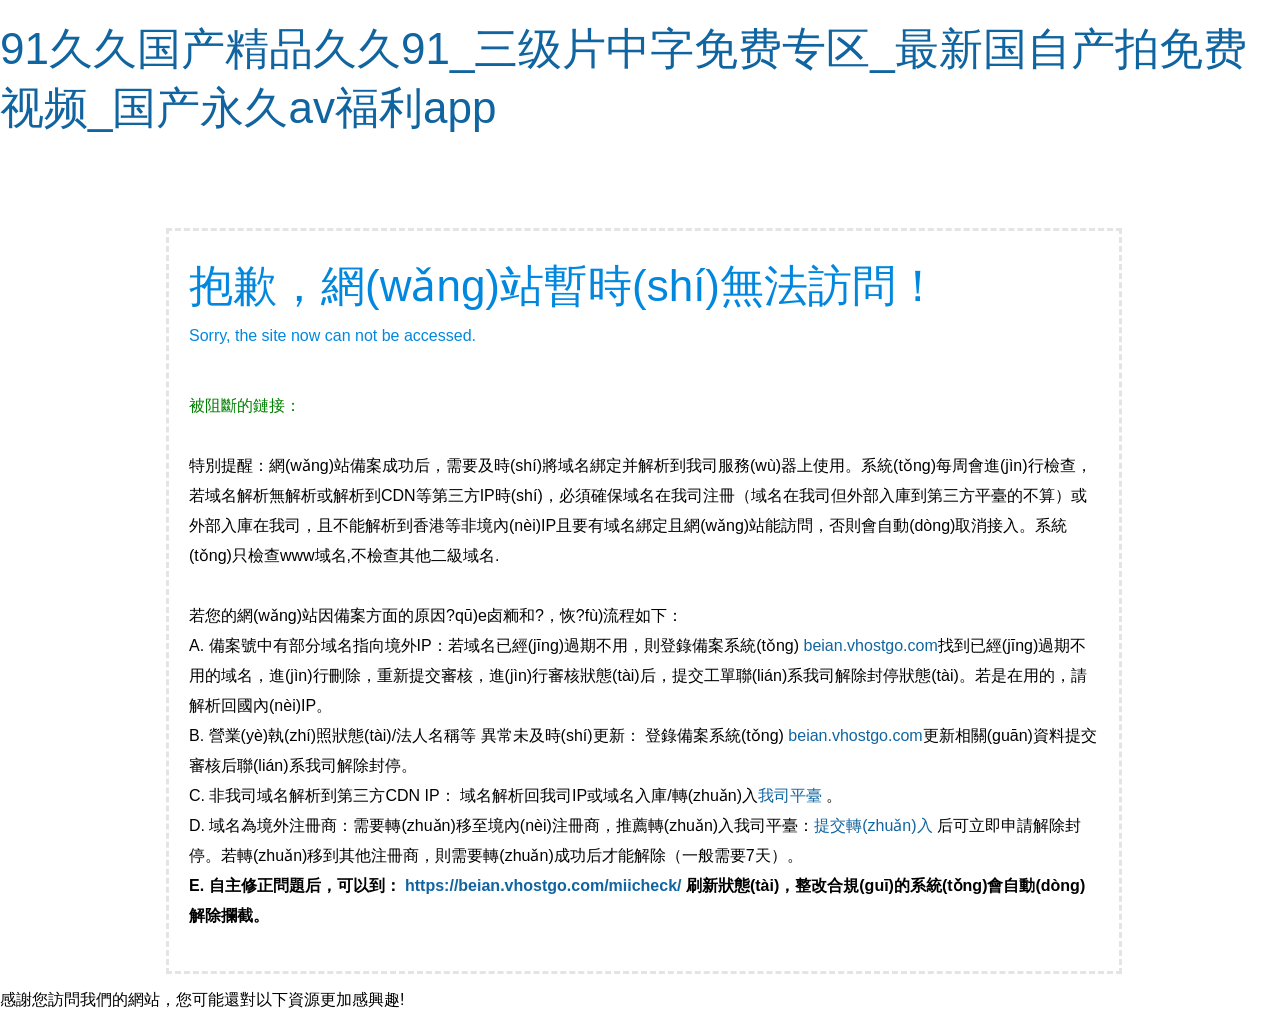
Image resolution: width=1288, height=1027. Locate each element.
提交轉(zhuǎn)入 (873, 825)
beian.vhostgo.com (870, 645)
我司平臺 (792, 795)
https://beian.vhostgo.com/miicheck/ (543, 885)
